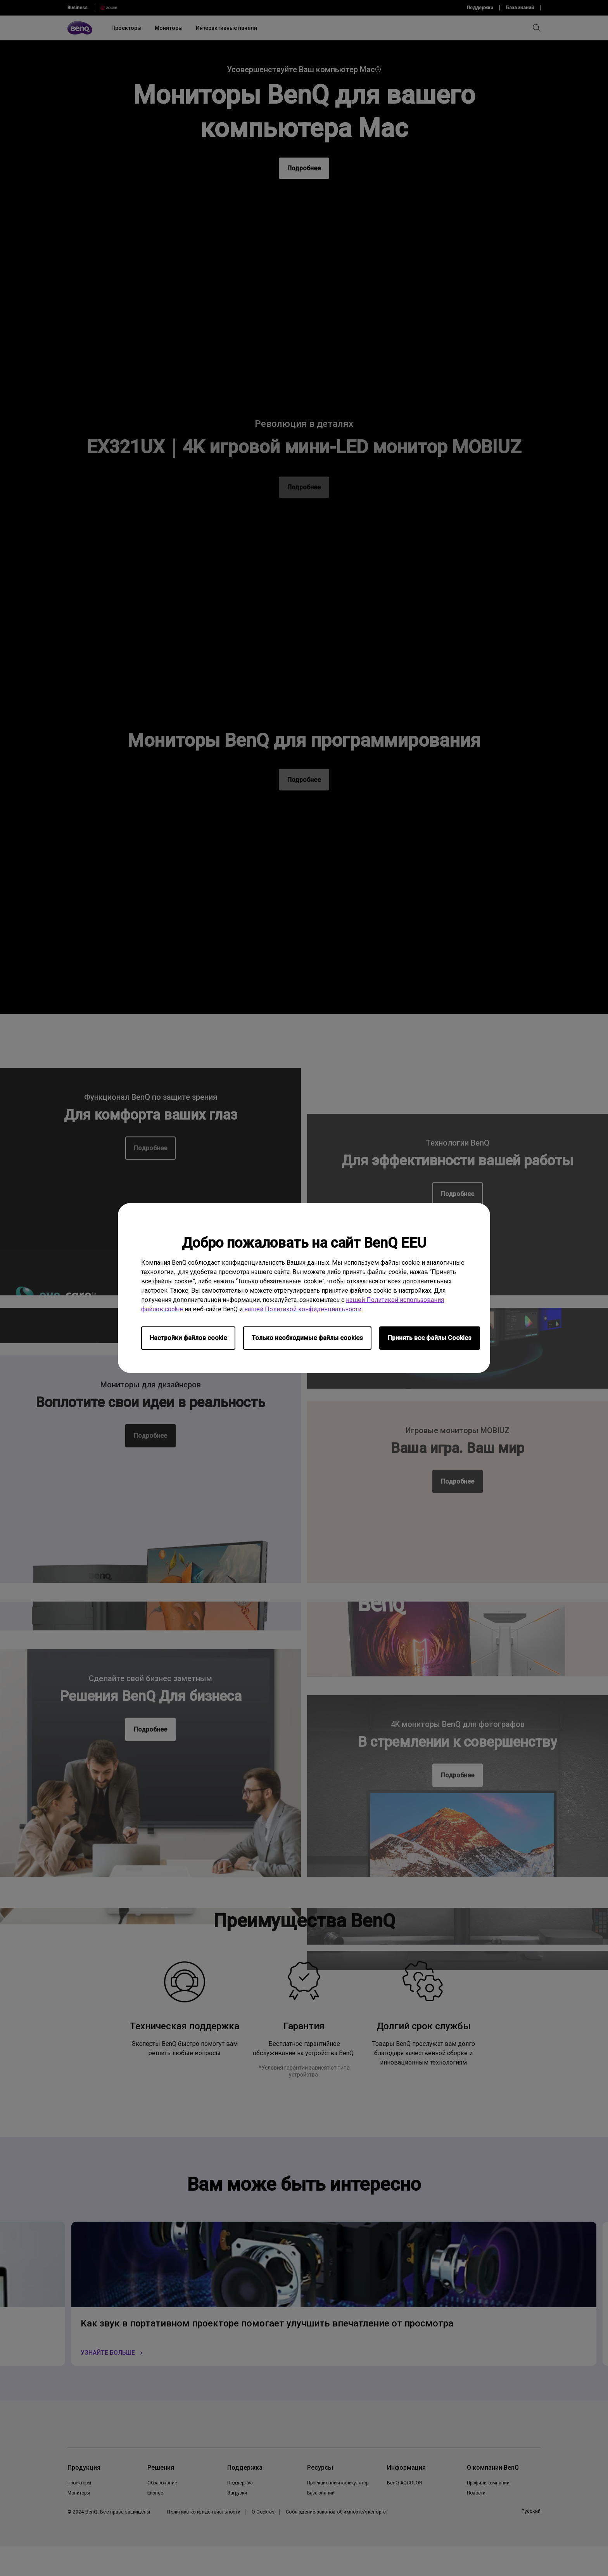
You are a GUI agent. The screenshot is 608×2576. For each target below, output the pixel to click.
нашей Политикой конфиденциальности (302, 1309)
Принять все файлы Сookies (430, 1338)
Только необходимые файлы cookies (307, 1338)
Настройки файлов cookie (188, 1338)
